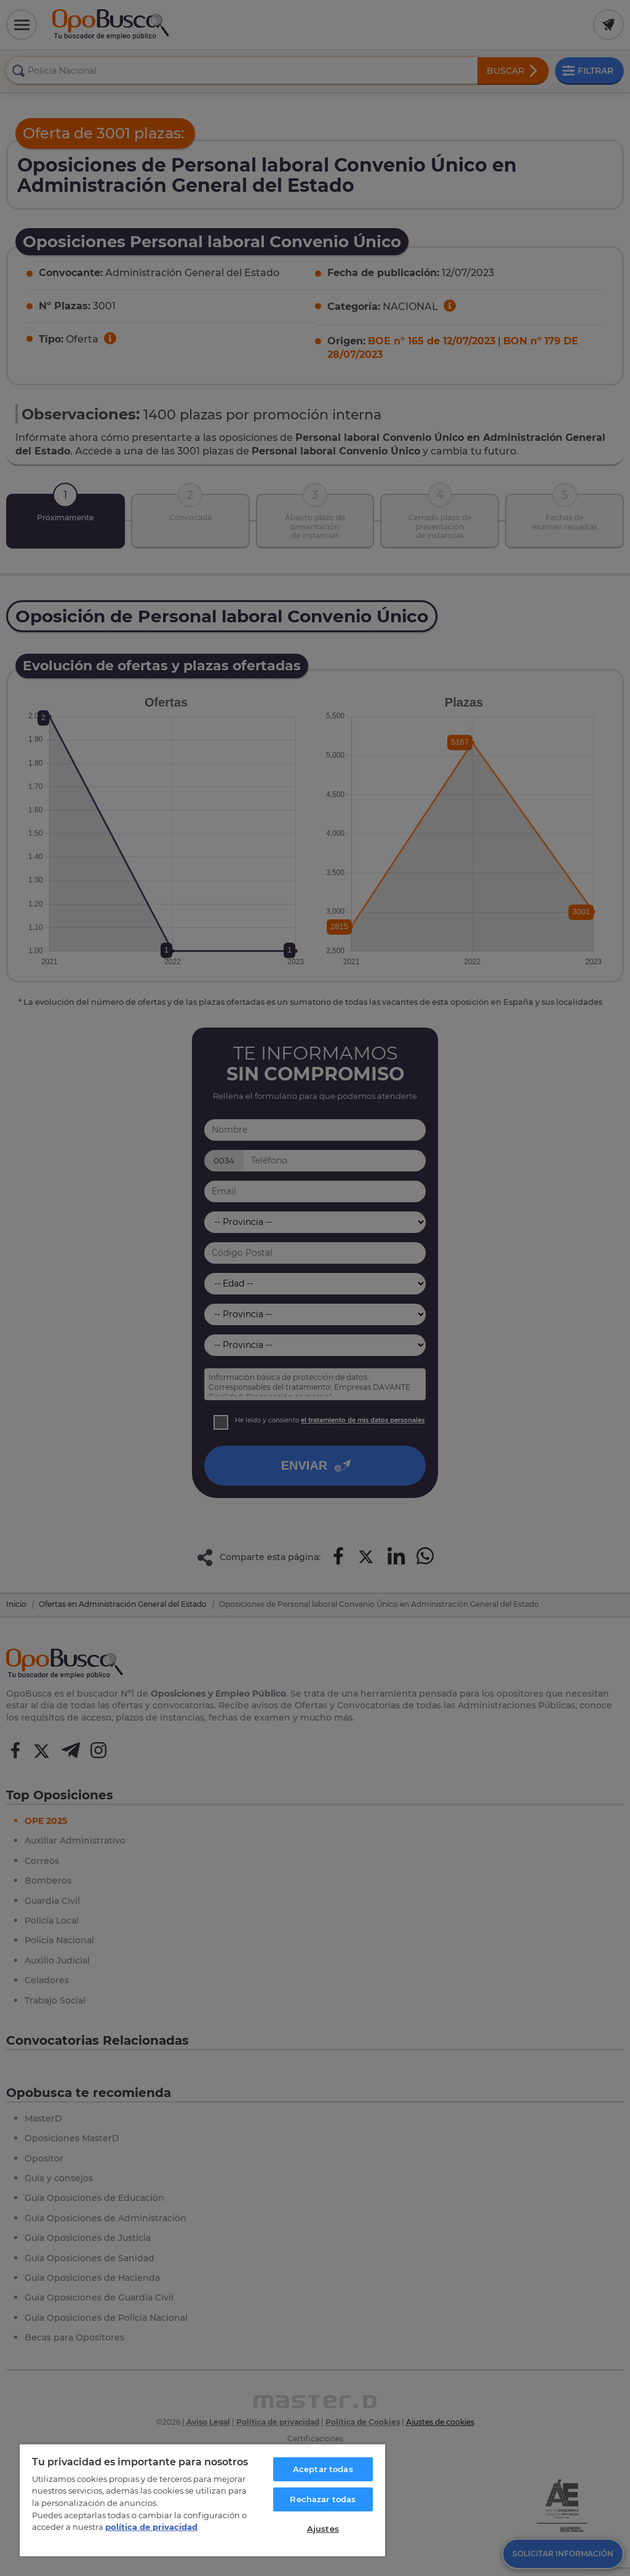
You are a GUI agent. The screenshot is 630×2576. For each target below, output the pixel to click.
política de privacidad (151, 2527)
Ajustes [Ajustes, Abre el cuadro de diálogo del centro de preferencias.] (323, 2529)
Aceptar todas (323, 2469)
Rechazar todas (323, 2499)
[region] (202, 2499)
